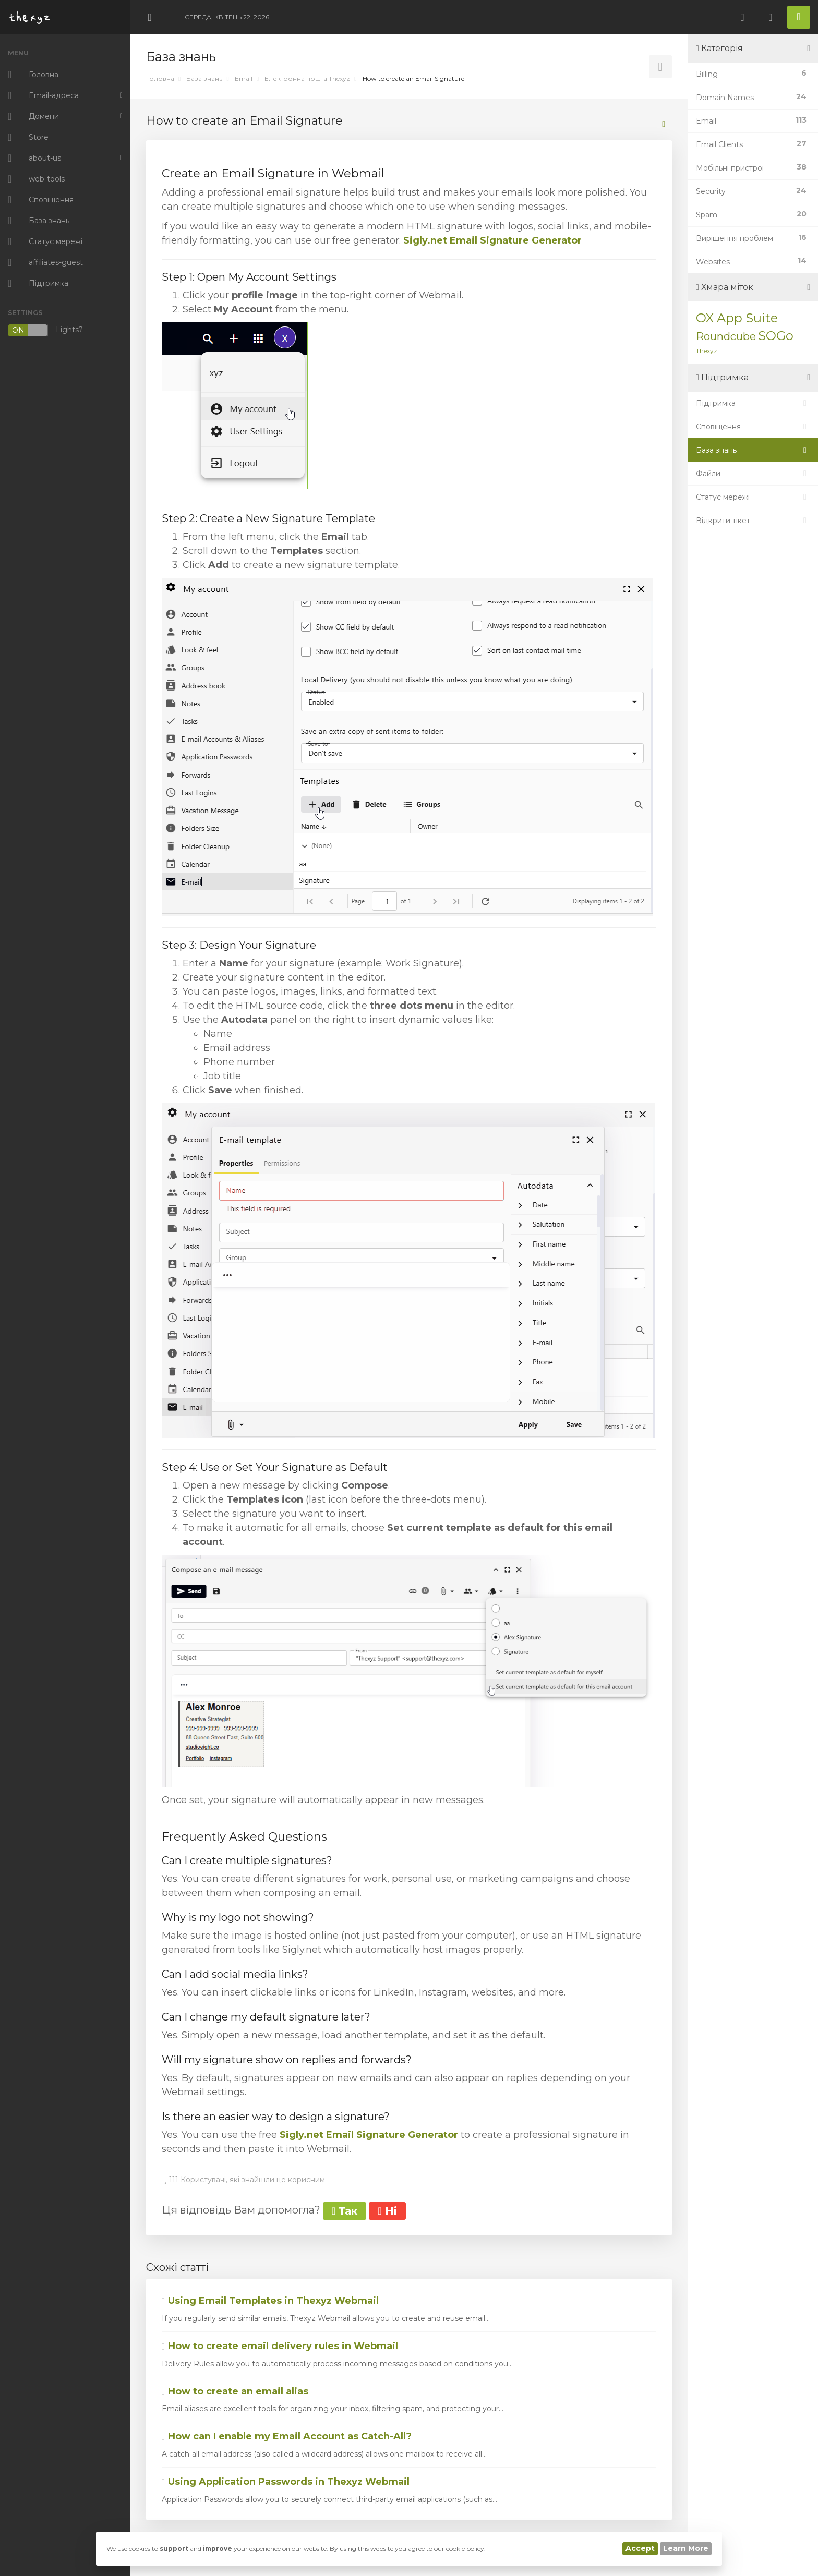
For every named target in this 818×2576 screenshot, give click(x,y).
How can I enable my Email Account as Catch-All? (287, 2436)
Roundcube (726, 336)
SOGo (775, 335)
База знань (204, 78)
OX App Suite (737, 317)
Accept (640, 2548)
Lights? (45, 330)
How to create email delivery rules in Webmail (280, 2346)
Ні (387, 2211)
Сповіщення (753, 426)
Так (344, 2211)
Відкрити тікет (753, 520)
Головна (160, 78)
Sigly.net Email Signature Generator (492, 240)
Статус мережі (753, 497)
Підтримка (753, 403)
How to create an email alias (235, 2391)
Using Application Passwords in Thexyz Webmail (286, 2481)
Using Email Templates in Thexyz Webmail (270, 2300)
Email (243, 78)
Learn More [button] (685, 2548)
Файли (753, 473)
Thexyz (706, 351)
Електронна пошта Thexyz (307, 78)
